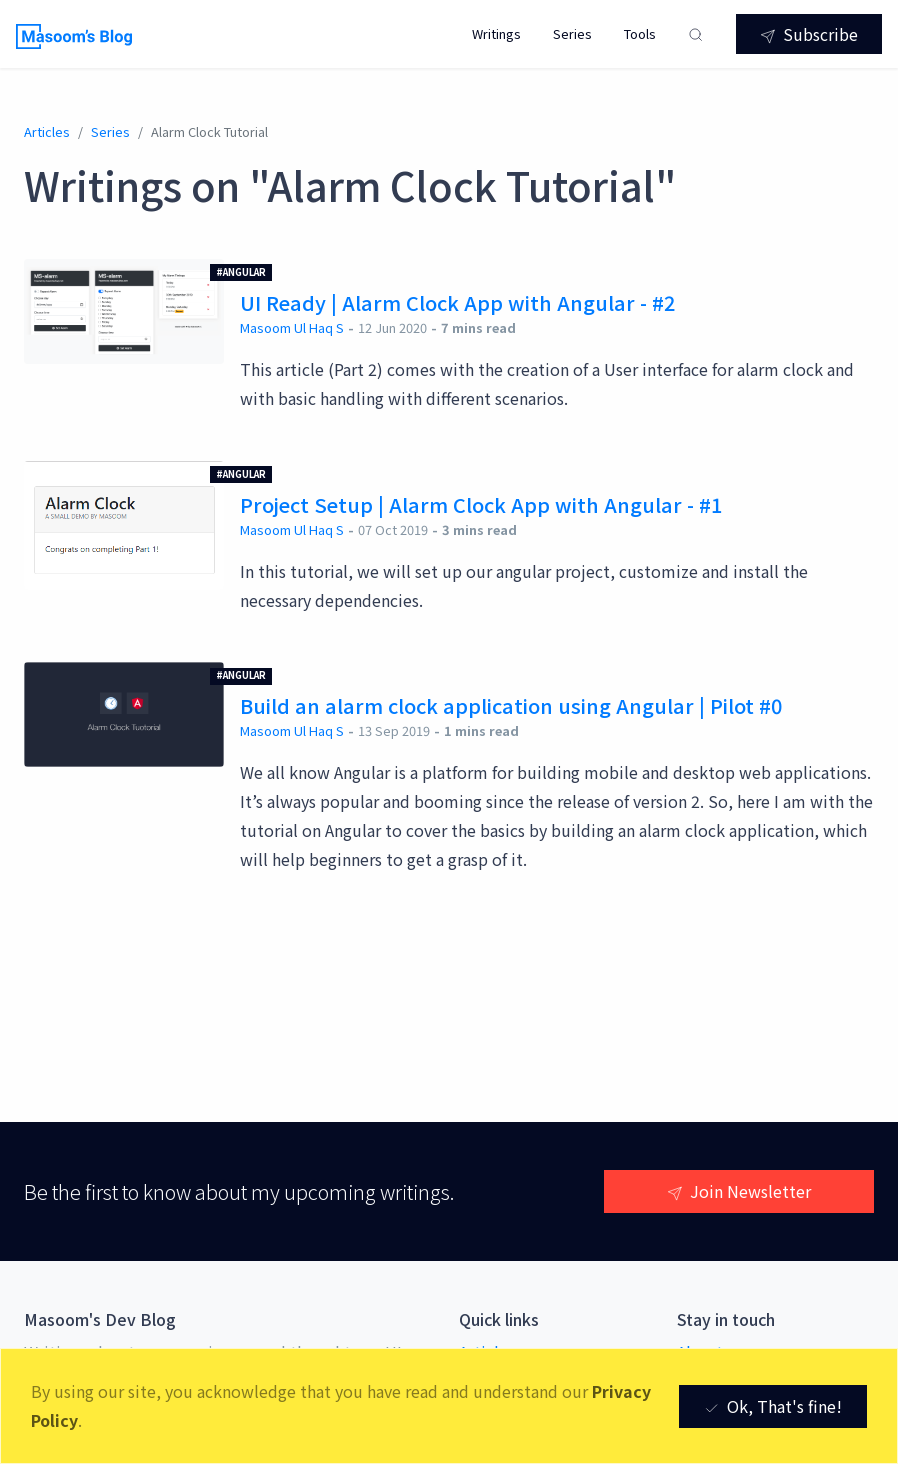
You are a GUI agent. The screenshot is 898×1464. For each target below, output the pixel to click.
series (110, 131)
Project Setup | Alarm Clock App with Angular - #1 (481, 504)
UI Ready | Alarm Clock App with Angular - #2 (457, 302)
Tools (640, 33)
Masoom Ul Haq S (292, 327)
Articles (47, 131)
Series (572, 33)
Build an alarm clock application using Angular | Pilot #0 (511, 705)
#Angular (241, 272)
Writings (496, 33)
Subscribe (809, 34)
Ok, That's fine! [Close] (773, 1406)
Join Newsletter (739, 1191)
